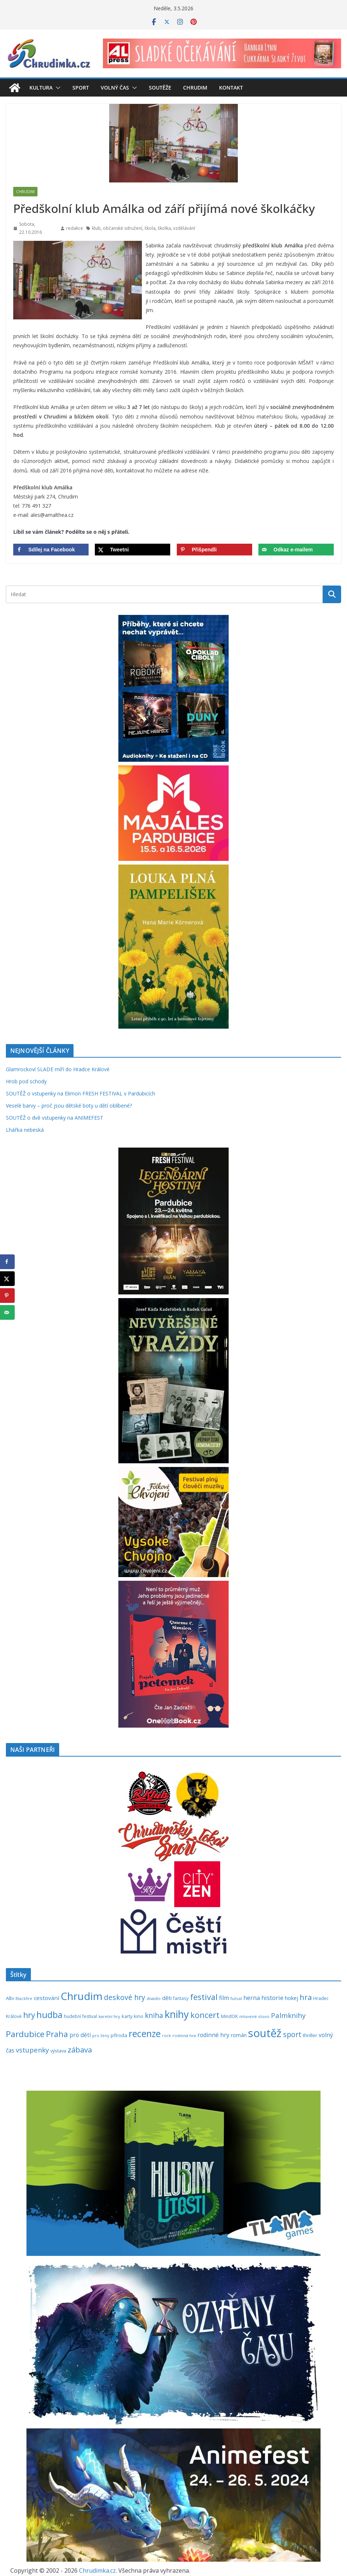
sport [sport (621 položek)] (292, 2034)
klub (96, 228)
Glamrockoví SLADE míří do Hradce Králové (58, 1069)
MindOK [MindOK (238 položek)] (229, 2016)
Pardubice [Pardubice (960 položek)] (25, 2034)
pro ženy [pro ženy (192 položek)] (100, 2035)
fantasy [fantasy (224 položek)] (181, 1998)
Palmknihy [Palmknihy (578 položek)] (288, 2015)
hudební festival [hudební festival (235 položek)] (80, 2016)
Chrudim (195, 87)
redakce (74, 228)
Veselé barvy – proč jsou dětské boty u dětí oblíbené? (69, 1105)
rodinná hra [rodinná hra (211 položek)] (184, 2035)
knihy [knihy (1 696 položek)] (177, 2014)
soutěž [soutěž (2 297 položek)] (265, 2033)
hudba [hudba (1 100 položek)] (49, 2015)
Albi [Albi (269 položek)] (10, 1998)
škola (149, 228)
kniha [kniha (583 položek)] (154, 2015)
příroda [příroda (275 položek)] (119, 2035)
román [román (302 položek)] (239, 2035)
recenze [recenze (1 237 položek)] (145, 2034)
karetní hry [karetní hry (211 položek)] (109, 2016)
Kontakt (231, 87)
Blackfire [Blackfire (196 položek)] (23, 1998)
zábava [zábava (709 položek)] (80, 2049)
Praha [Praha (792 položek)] (57, 2034)
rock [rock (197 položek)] (166, 2035)
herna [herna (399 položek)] (251, 1998)
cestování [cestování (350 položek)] (46, 1997)
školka (164, 228)
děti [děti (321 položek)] (167, 1998)
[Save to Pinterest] (214, 549)
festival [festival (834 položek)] (204, 1997)
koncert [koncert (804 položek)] (204, 2015)
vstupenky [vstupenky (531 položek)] (32, 2049)
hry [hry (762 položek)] (29, 2015)
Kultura (41, 87)
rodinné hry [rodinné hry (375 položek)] (213, 2035)
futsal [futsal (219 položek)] (236, 1998)
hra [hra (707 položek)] (306, 1997)
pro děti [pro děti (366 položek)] (80, 2035)
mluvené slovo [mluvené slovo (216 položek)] (254, 2016)
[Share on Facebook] (51, 549)
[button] (57, 88)
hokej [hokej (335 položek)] (291, 1997)
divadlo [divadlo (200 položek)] (154, 1998)
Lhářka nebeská (25, 1129)
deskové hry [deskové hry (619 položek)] (124, 1997)
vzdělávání (184, 228)
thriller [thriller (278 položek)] (310, 2035)
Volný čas (115, 87)
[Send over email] (296, 549)
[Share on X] (132, 549)
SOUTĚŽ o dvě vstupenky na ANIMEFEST (54, 1117)
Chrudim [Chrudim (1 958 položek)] (82, 1996)
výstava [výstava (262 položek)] (58, 2050)
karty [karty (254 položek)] (127, 2016)
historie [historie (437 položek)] (272, 1997)
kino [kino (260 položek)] (138, 2016)
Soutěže (160, 87)
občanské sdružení (122, 228)
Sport (80, 87)
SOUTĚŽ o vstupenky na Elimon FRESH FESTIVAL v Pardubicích (80, 1093)
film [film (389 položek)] (224, 1998)
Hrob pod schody (26, 1081)
